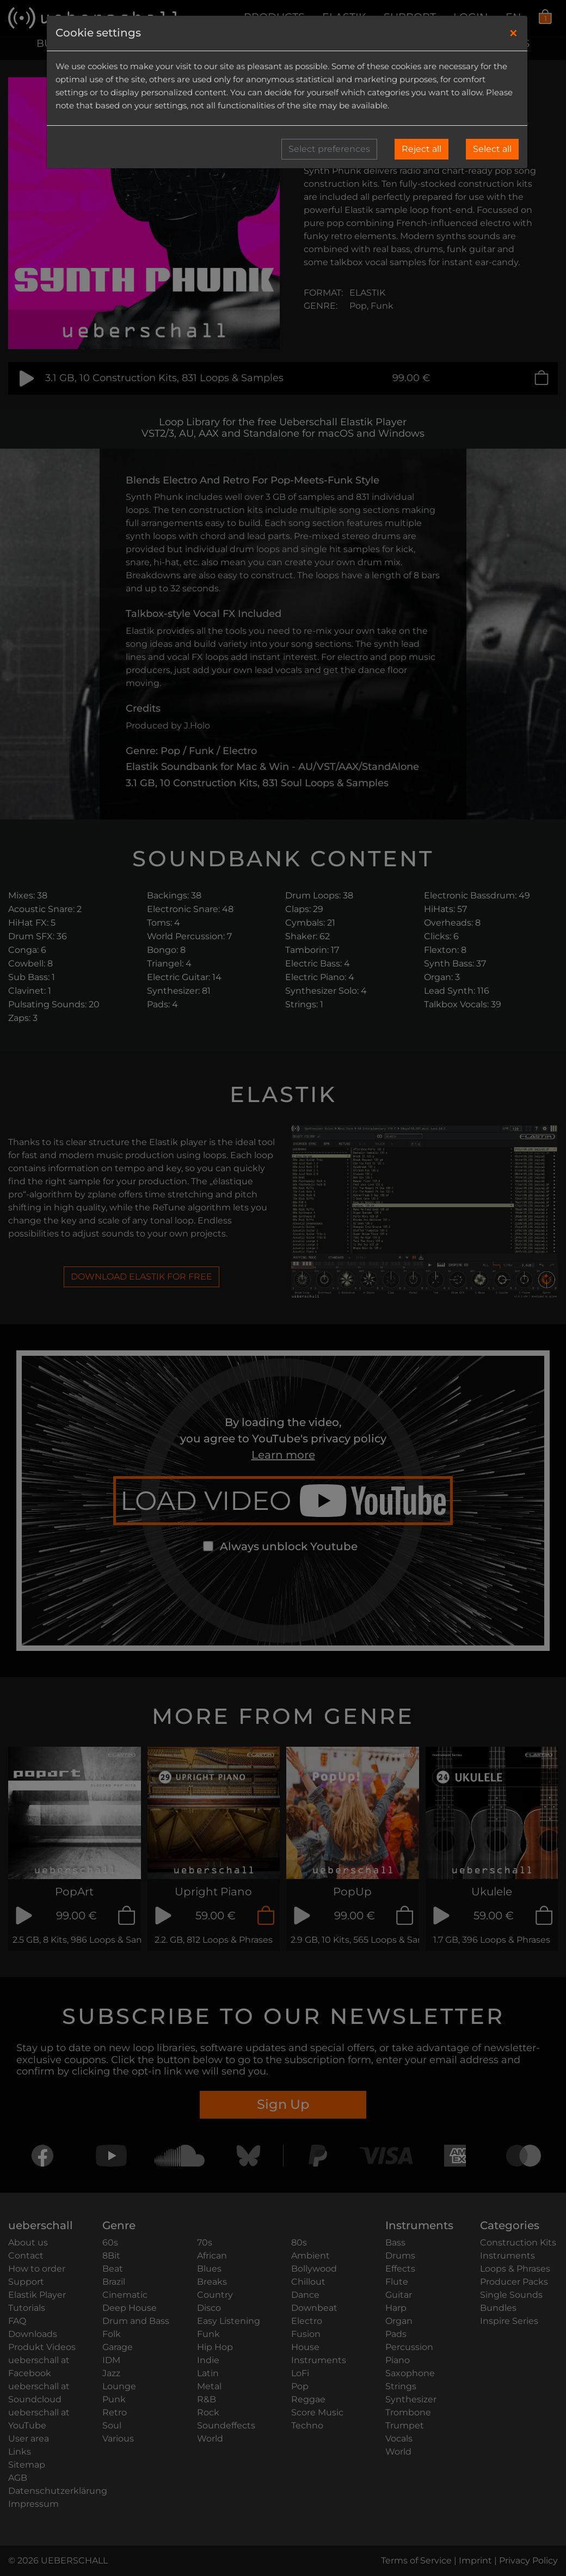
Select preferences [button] (329, 149)
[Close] (513, 33)
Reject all (421, 149)
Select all (492, 149)
